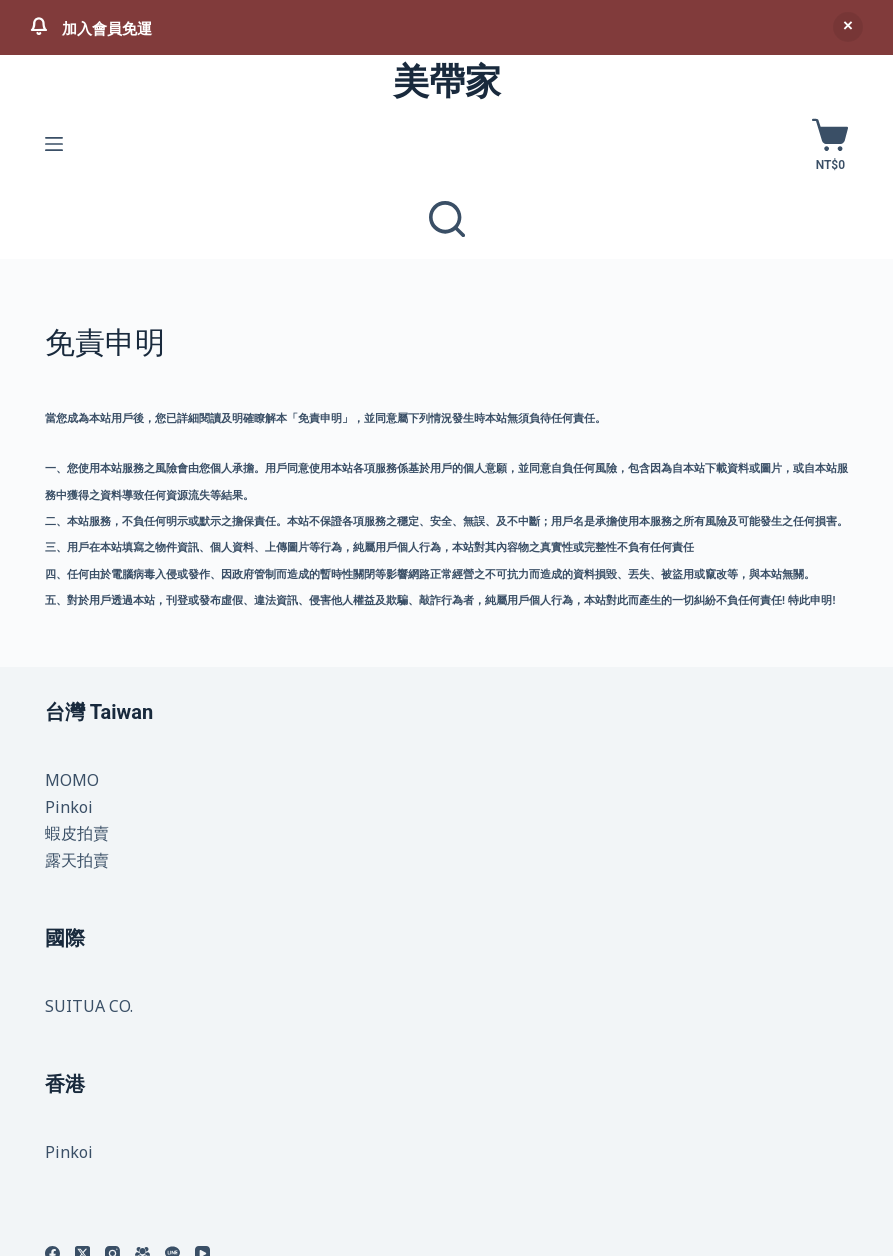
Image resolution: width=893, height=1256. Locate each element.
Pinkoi (69, 807)
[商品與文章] (447, 219)
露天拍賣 (77, 860)
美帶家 (447, 82)
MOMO (72, 780)
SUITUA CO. (89, 1006)
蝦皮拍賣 (77, 833)
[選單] (54, 144)
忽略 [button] (848, 27)
